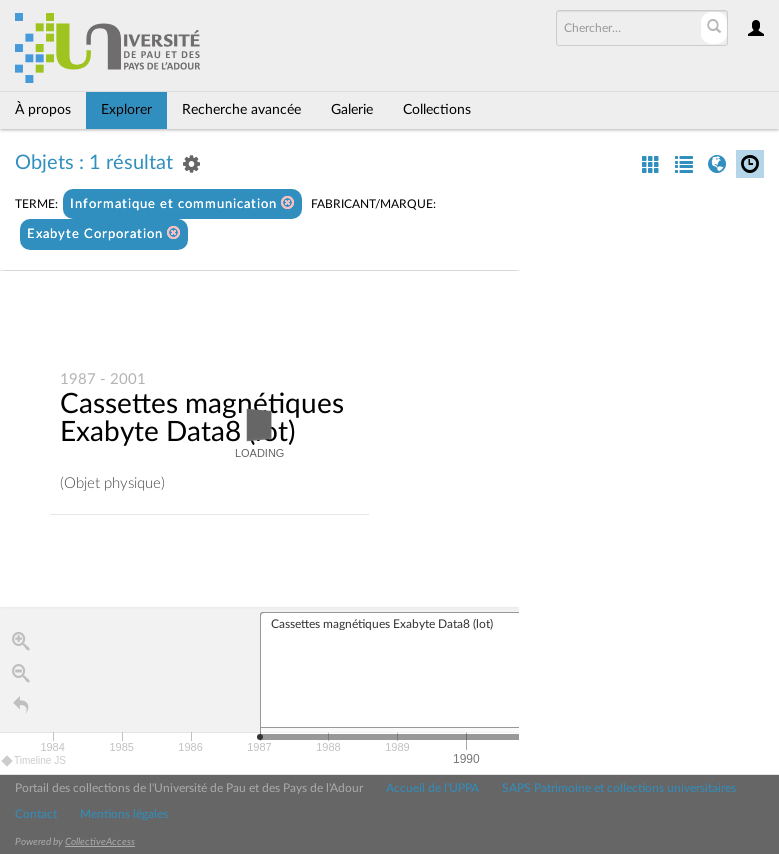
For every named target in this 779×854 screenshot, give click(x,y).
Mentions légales (124, 814)
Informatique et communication (182, 203)
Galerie (352, 110)
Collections (437, 110)
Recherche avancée (241, 110)
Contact (36, 814)
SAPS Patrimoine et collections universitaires (619, 788)
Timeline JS (34, 761)
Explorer (126, 110)
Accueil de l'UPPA (432, 788)
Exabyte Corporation (104, 233)
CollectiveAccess (100, 842)
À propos (43, 110)
